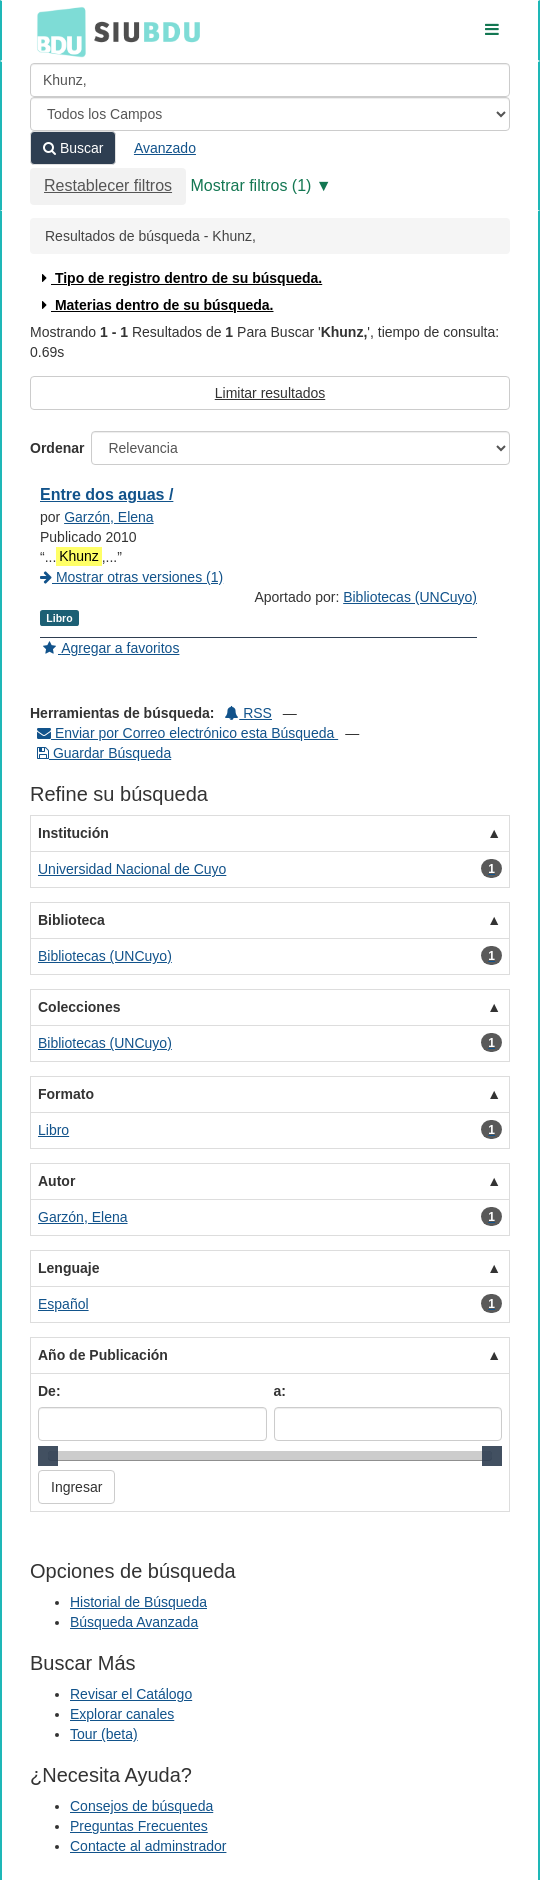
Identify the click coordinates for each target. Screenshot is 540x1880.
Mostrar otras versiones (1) (131, 577)
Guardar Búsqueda (104, 753)
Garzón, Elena (109, 517)
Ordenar (57, 448)
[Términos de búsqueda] (270, 80)
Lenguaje (68, 1268)
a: (280, 1391)
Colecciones (79, 1007)
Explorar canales (122, 1714)
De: (49, 1391)
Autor (56, 1181)
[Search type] (270, 114)
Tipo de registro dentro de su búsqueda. (179, 278)
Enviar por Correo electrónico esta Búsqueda (187, 733)
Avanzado (165, 148)
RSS (248, 713)
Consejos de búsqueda (141, 1806)
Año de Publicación (103, 1355)
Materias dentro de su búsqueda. (155, 305)
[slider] (48, 1456)
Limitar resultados (270, 393)
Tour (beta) (104, 1734)
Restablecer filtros (108, 185)
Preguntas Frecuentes (139, 1826)
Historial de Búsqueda (138, 1602)
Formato (66, 1094)
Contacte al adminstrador (148, 1846)
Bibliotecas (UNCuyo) (410, 597)
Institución (73, 833)
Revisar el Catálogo (131, 1694)
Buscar (73, 148)
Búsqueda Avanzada (134, 1622)
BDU (56, 31)
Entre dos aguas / (106, 494)
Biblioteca (71, 920)
